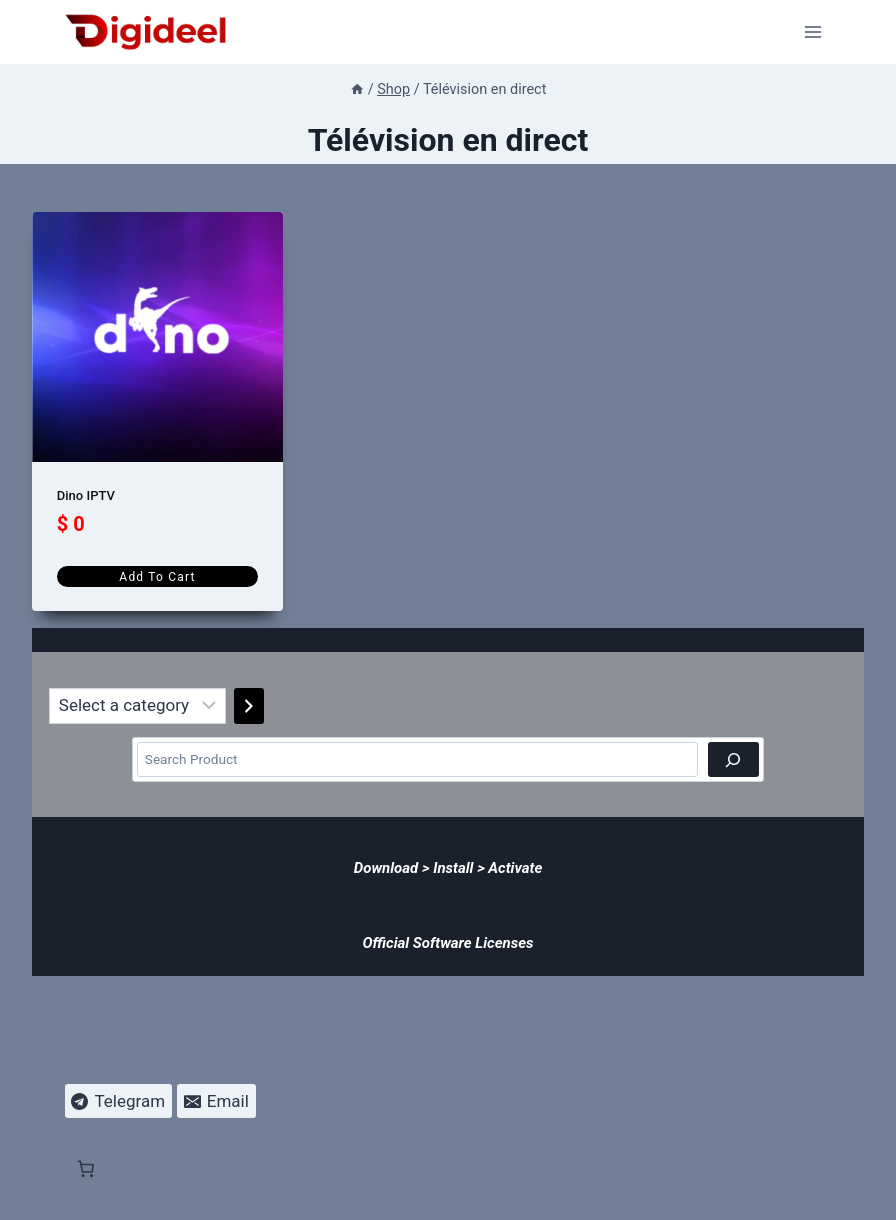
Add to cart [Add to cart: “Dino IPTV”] (157, 577)
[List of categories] (137, 706)
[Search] (733, 759)
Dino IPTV (86, 495)
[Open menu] (813, 31)
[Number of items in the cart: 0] (53, 900)
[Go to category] (249, 706)
